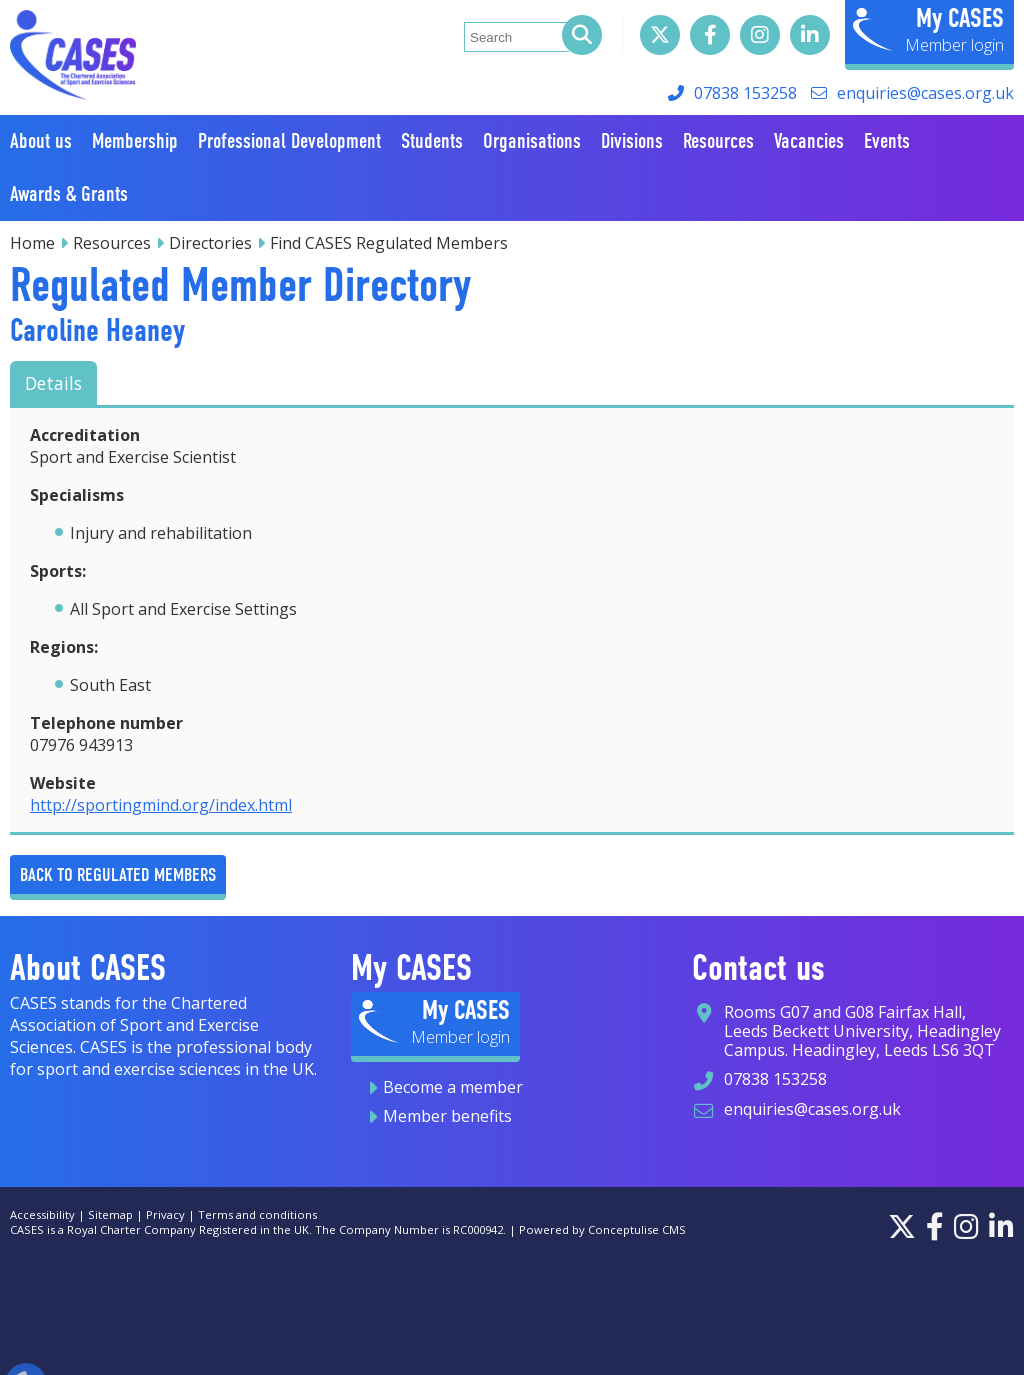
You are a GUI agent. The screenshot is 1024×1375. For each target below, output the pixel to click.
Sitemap (110, 1214)
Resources (112, 243)
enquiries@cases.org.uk (925, 93)
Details (53, 383)
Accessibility (42, 1214)
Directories (210, 243)
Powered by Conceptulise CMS (602, 1229)
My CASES (960, 18)
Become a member (453, 1087)
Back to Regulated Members (118, 874)
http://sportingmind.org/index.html (161, 805)
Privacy (165, 1214)
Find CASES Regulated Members (389, 243)
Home (32, 243)
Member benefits (447, 1116)
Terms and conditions (257, 1214)
